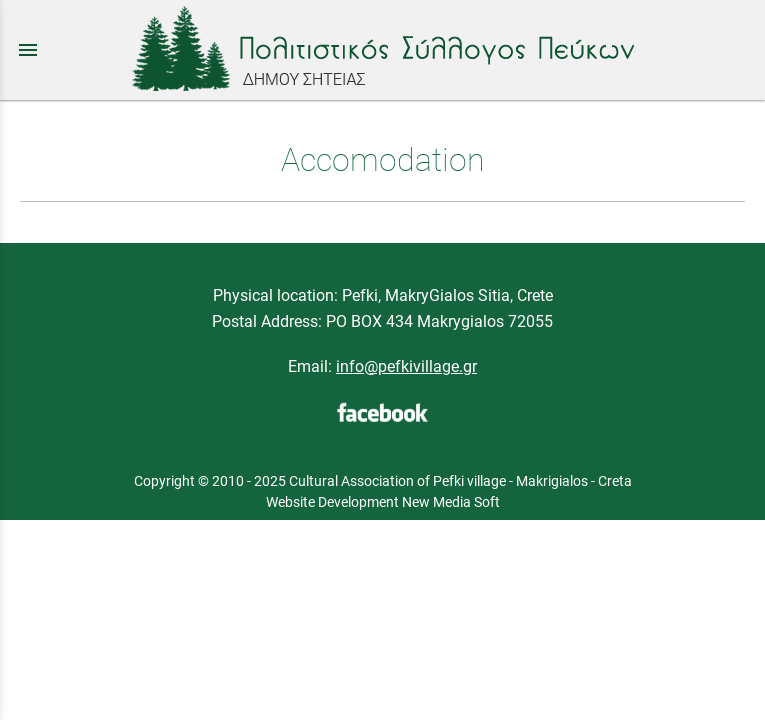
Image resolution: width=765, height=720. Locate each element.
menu (28, 50)
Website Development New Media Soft (383, 502)
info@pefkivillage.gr (406, 366)
